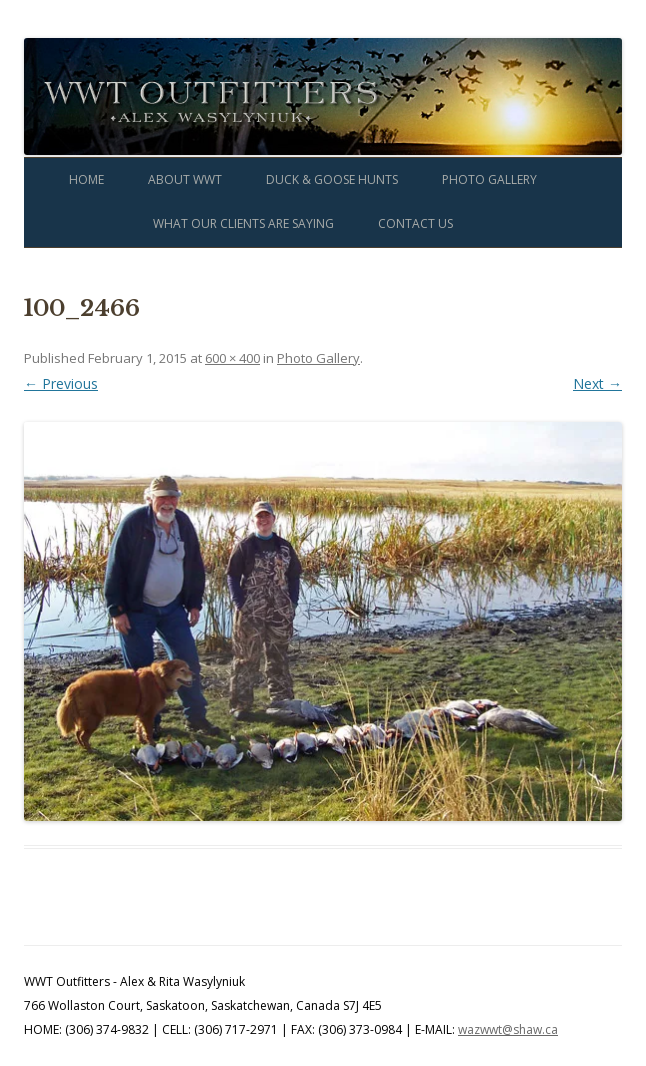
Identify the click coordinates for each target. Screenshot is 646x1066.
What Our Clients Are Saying (243, 223)
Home (86, 179)
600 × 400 (232, 358)
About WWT (185, 179)
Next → (597, 383)
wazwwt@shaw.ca (508, 1029)
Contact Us (415, 223)
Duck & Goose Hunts (332, 179)
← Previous (61, 383)
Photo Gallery (489, 179)
